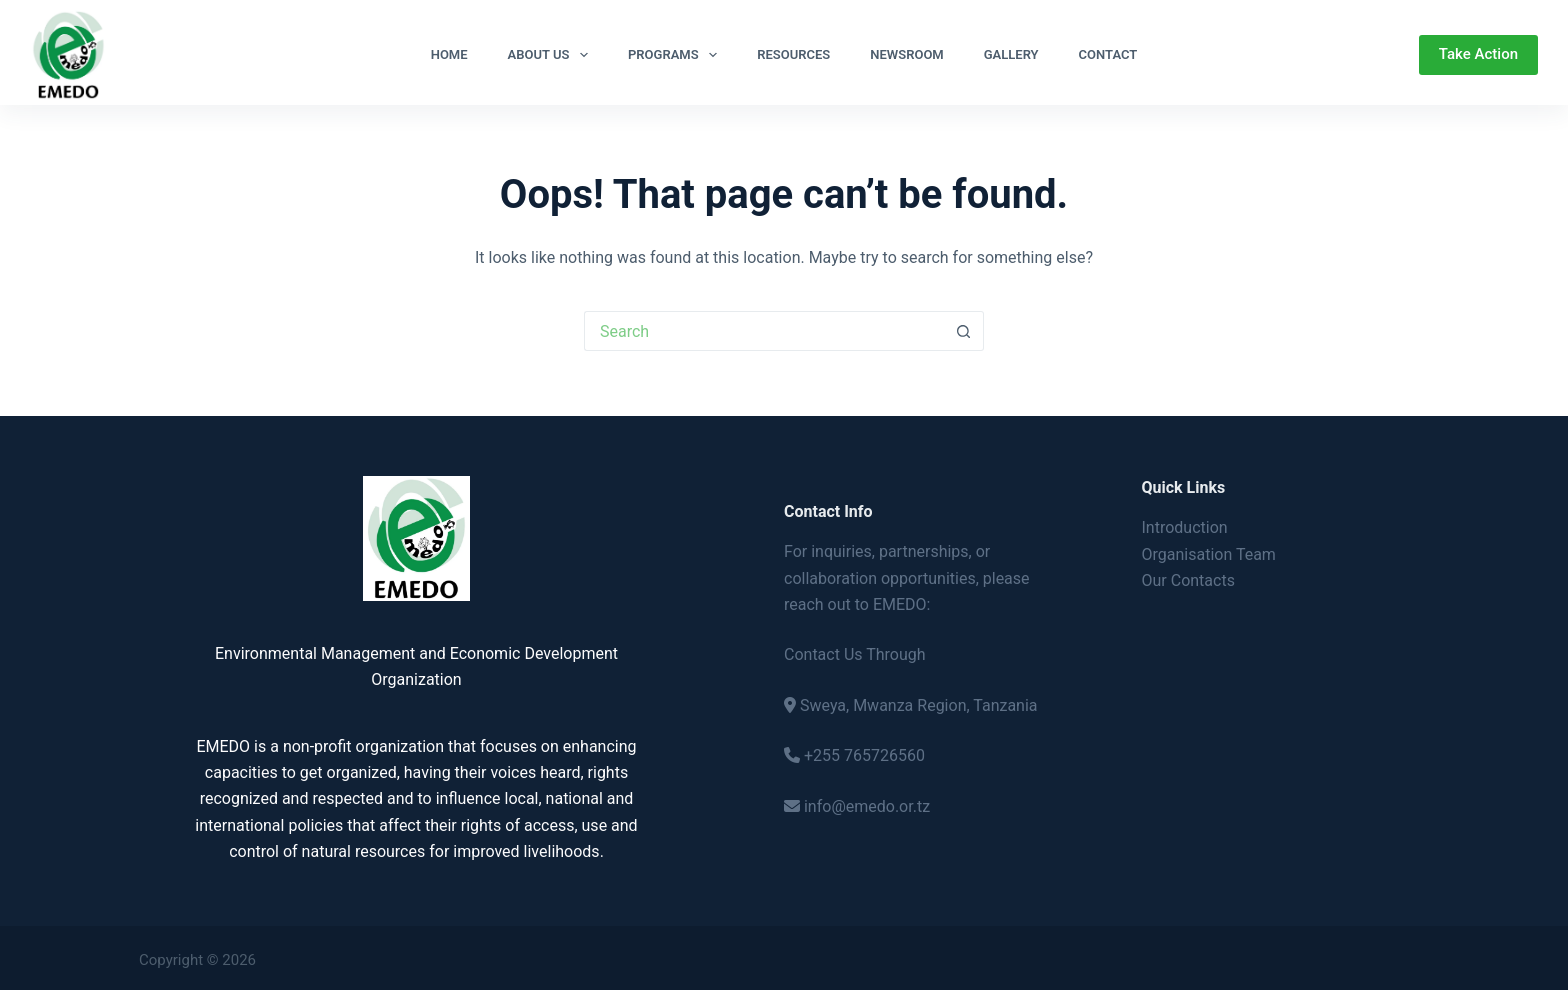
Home (449, 54)
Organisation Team (1209, 554)
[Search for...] (764, 331)
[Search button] (964, 331)
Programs (676, 55)
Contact (1108, 54)
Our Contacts (1188, 580)
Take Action (1478, 54)
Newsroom (906, 54)
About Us (552, 55)
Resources (793, 54)
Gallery (1011, 54)
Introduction (1185, 527)
